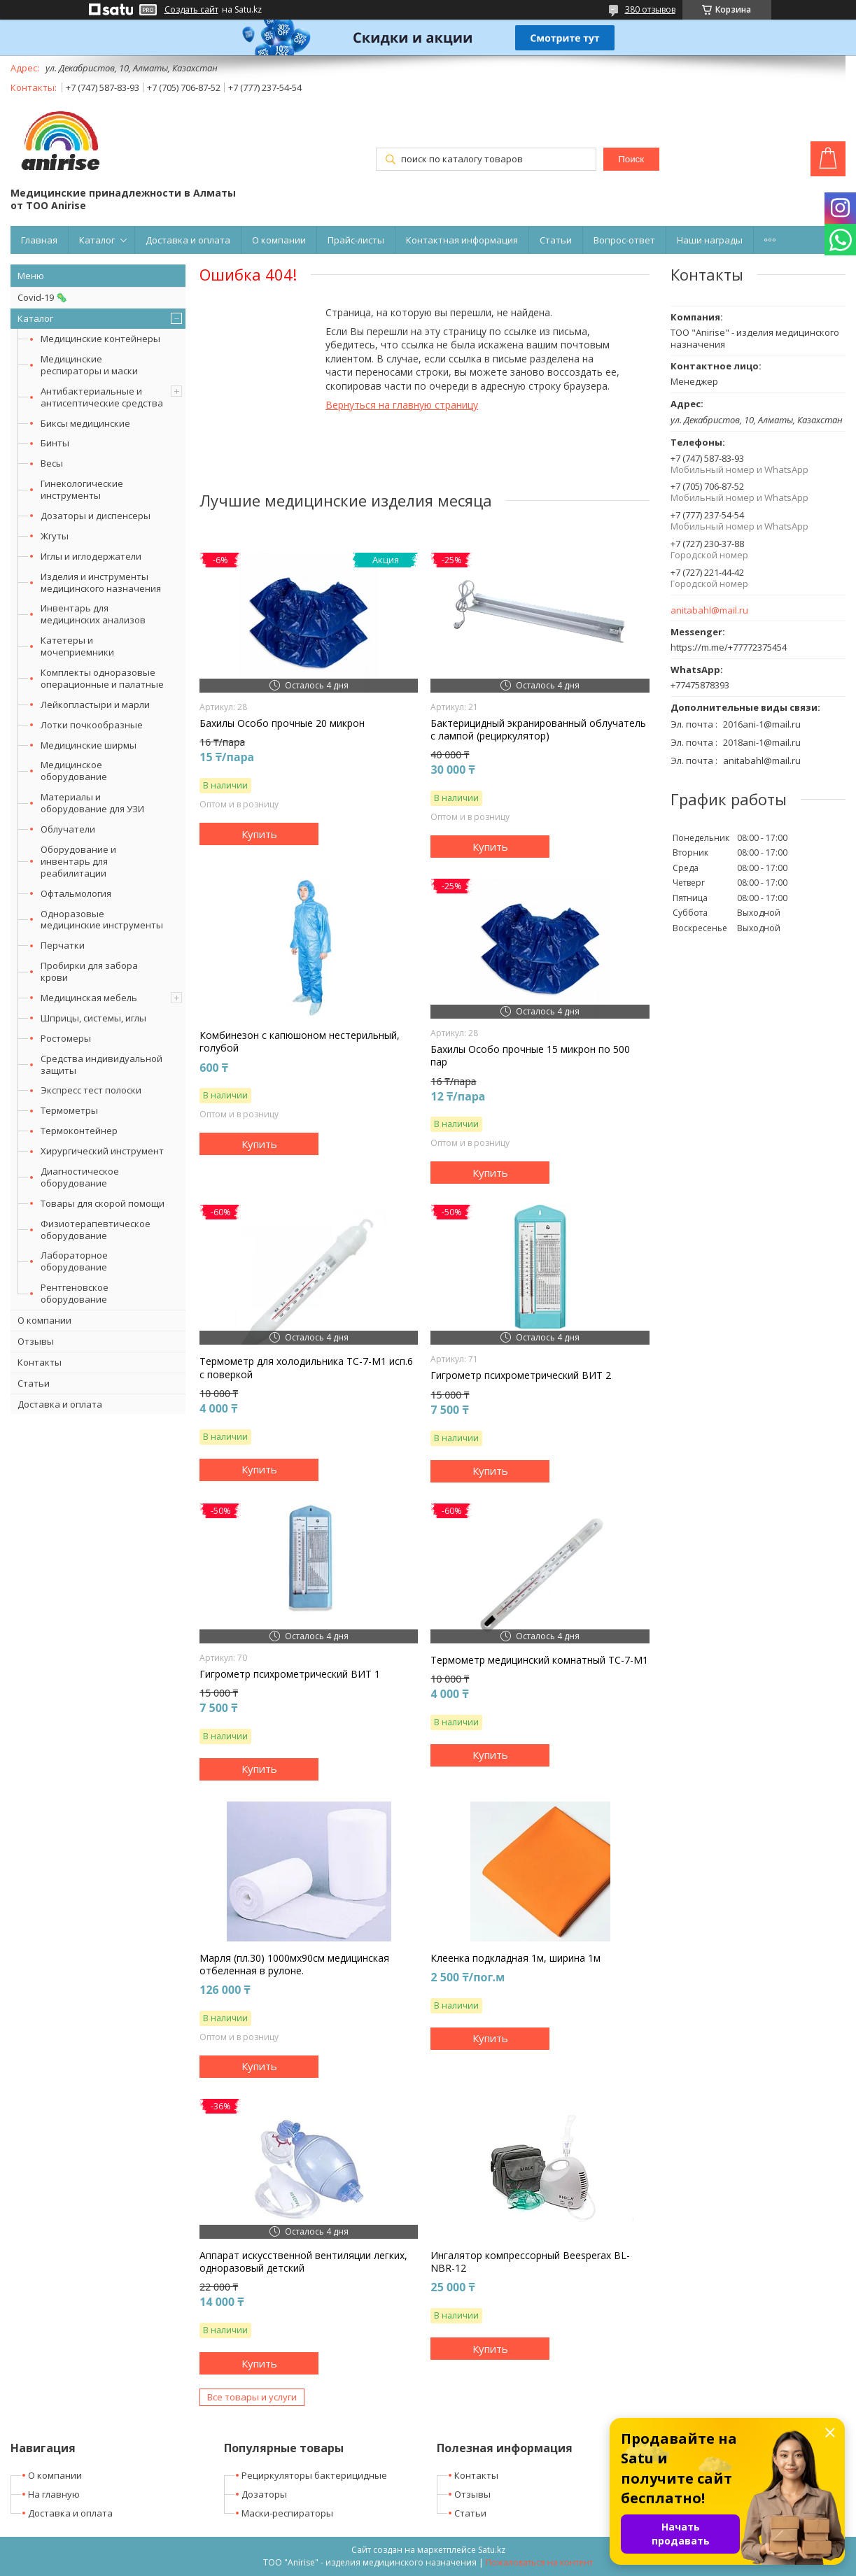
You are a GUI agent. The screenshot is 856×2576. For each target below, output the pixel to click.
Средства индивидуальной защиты (101, 1064)
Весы (52, 463)
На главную (54, 2494)
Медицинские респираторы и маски (89, 365)
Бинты (55, 443)
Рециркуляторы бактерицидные (314, 2475)
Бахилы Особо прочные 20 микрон (282, 723)
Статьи (556, 240)
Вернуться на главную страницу (401, 404)
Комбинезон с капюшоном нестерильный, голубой (299, 1041)
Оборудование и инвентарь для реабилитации (78, 861)
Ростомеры (66, 1038)
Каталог (97, 240)
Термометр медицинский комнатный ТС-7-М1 (539, 1660)
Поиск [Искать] (631, 159)
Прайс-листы (356, 240)
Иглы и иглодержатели (91, 556)
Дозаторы (264, 2494)
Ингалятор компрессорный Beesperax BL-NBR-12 (530, 2261)
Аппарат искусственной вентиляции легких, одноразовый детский (303, 2261)
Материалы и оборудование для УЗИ (92, 803)
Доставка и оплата (188, 240)
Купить (259, 834)
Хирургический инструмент (102, 1151)
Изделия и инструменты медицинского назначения (101, 582)
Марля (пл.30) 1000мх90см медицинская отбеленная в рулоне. (294, 1964)
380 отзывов (650, 9)
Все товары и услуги (252, 2397)
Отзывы (35, 1341)
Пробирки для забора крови (89, 971)
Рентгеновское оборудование (74, 1293)
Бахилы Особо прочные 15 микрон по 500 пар (530, 1055)
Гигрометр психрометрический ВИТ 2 (520, 1375)
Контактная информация (462, 240)
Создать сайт (191, 10)
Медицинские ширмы (88, 745)
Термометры (69, 1110)
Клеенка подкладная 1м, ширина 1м (515, 1958)
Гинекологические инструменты (82, 489)
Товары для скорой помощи (102, 1203)
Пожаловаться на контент (539, 2562)
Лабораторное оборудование (74, 1261)
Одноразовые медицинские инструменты (102, 919)
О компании (279, 240)
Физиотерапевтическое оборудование (95, 1229)
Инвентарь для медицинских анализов (93, 614)
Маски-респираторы (287, 2513)
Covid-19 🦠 (42, 297)
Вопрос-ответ (624, 240)
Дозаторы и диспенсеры (95, 515)
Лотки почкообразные (92, 725)
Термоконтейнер (79, 1130)
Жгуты (55, 536)
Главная (39, 240)
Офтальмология (76, 893)
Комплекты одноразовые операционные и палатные (102, 678)
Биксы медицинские (85, 423)
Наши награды (710, 240)
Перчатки (63, 945)
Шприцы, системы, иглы (93, 1018)
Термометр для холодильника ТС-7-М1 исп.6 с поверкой (306, 1367)
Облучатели (68, 829)
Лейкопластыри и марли (95, 704)
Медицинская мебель (89, 997)
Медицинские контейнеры (100, 338)
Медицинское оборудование (74, 770)
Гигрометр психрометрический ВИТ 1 (289, 1674)
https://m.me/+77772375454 (729, 647)
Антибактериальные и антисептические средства (102, 397)
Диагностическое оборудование (80, 1177)
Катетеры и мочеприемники (77, 646)
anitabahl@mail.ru (709, 610)
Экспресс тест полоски (91, 1090)
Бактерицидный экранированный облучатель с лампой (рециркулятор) (538, 729)
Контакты (39, 1362)
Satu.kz (491, 2550)
